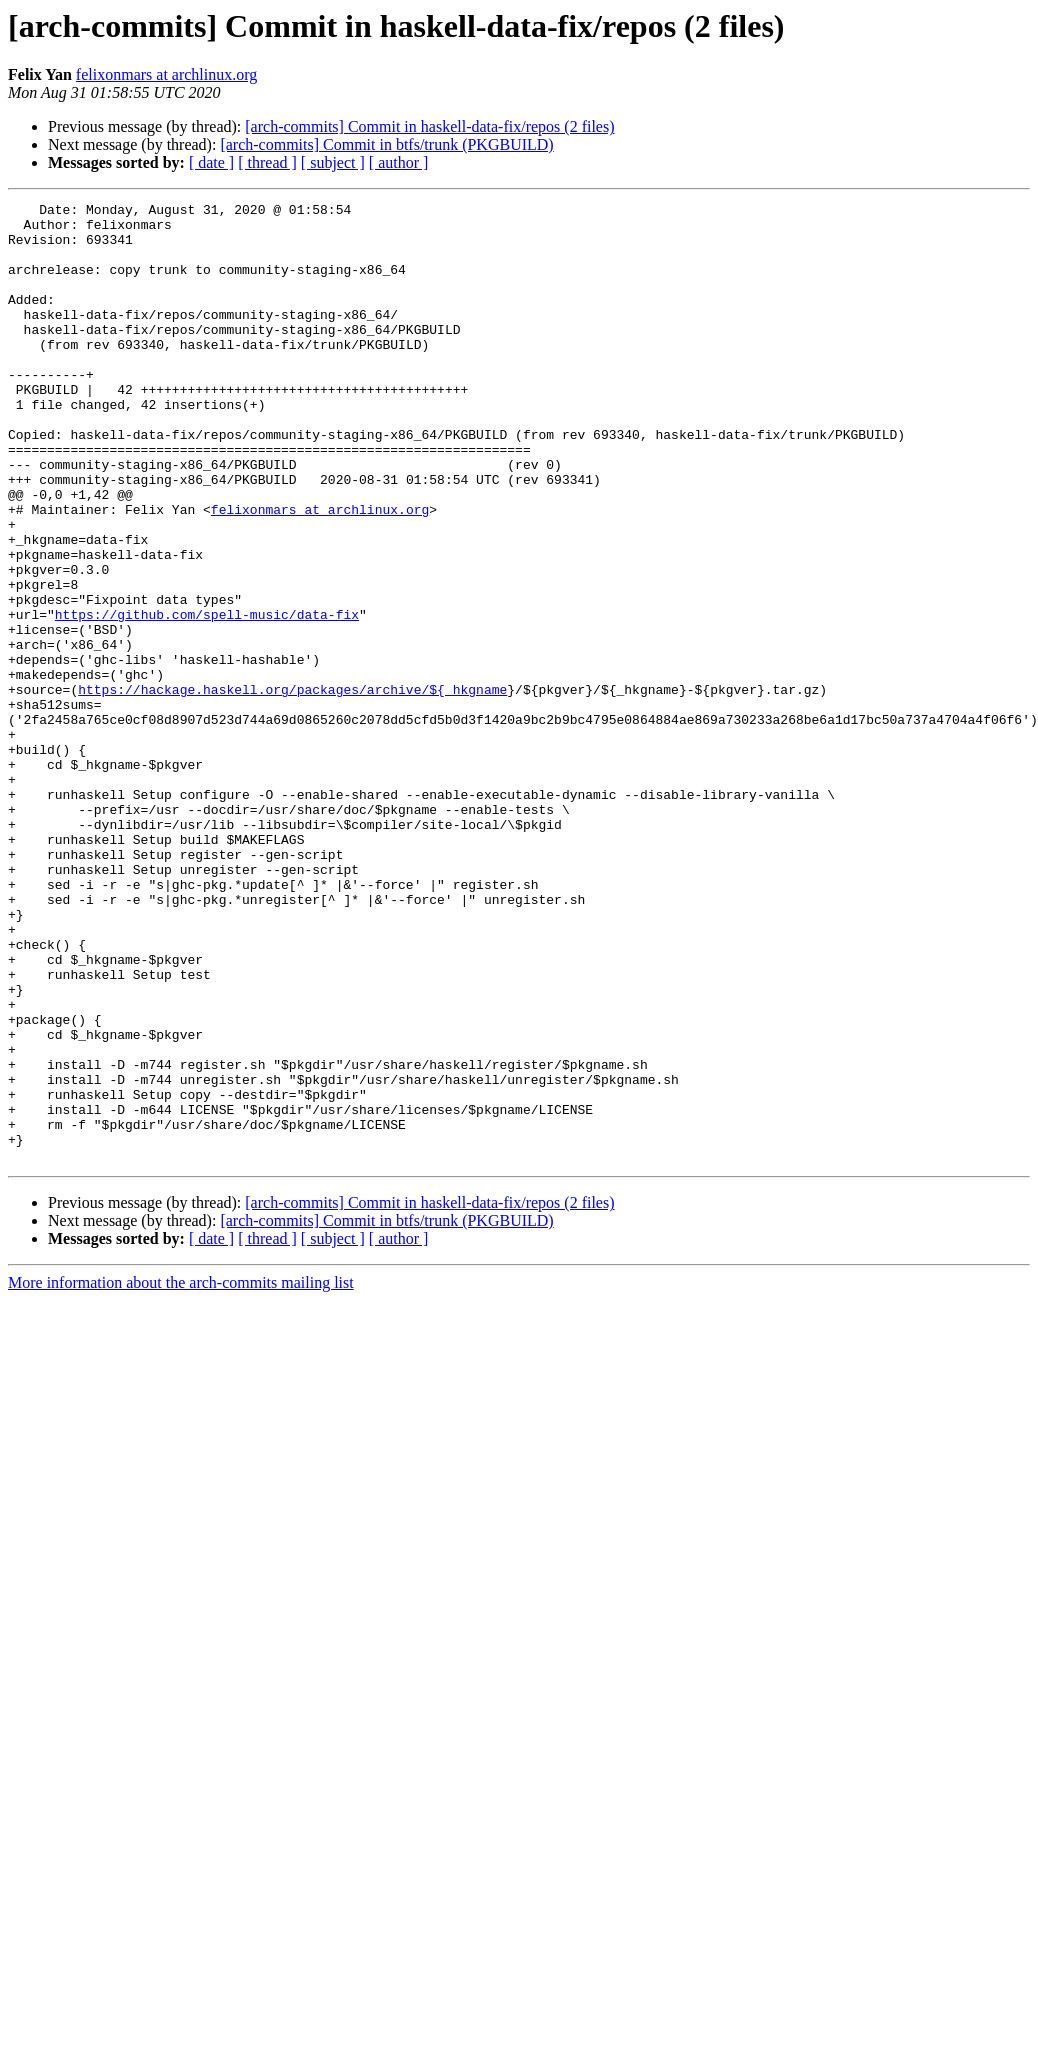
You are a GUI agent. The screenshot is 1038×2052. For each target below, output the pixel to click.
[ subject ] (333, 162)
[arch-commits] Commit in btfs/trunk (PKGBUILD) (386, 144)
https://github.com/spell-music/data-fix (207, 698)
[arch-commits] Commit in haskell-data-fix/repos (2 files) (429, 126)
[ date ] (211, 162)
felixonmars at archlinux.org (166, 74)
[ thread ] (267, 162)
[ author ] (399, 162)
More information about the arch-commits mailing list (181, 1474)
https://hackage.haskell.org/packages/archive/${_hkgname (292, 788)
